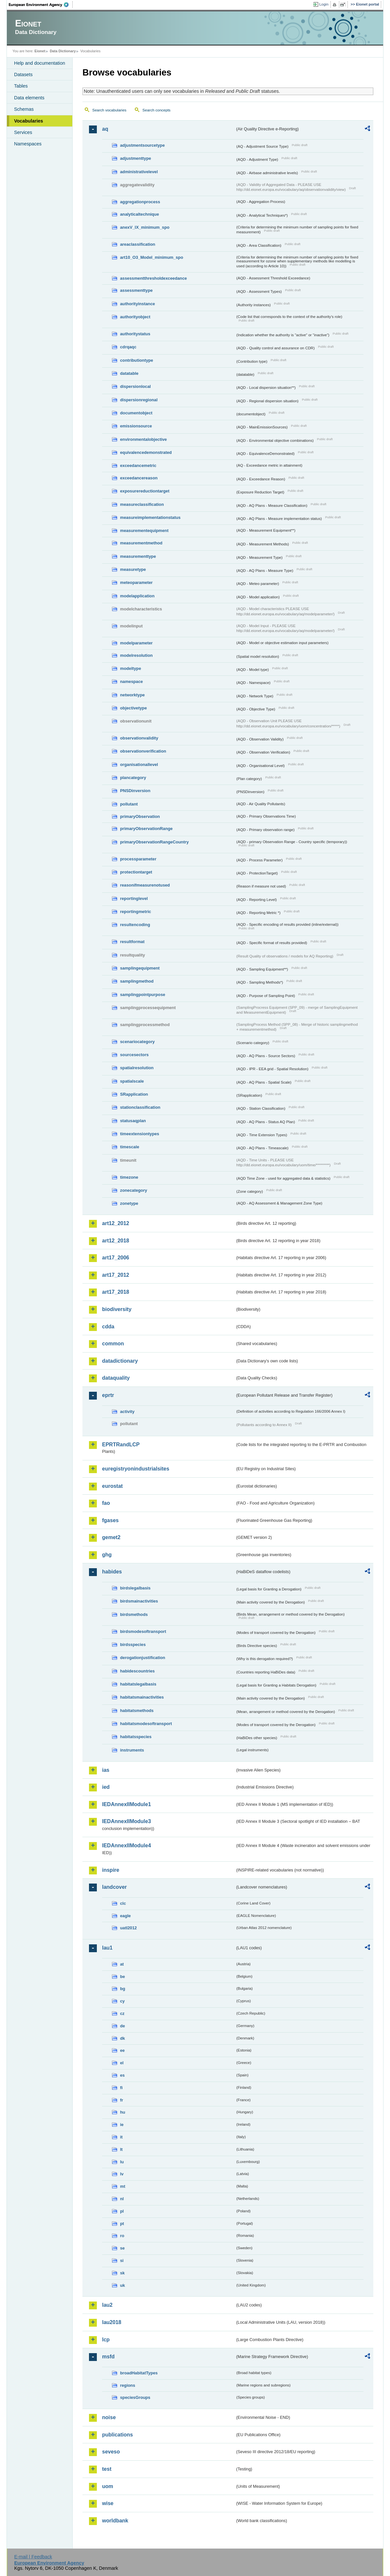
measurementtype (138, 556)
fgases (110, 1520)
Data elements (29, 97)
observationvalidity (139, 738)
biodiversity (117, 1309)
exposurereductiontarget (144, 491)
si (122, 2260)
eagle (125, 1915)
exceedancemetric (138, 465)
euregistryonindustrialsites (135, 1468)
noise (109, 2417)
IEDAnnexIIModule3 (126, 1821)
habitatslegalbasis (138, 1684)
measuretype (133, 569)
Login (323, 4)
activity (127, 1411)
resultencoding (135, 924)
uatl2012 (128, 1927)
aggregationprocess (140, 201)
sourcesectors (134, 1054)
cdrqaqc (128, 346)
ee (122, 2050)
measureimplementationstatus (150, 517)
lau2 (107, 2305)
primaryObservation (140, 816)
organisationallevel (139, 764)
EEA (41, 4)
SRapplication (134, 1094)
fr (121, 2100)
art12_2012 (115, 1223)
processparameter (138, 858)
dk (122, 2038)
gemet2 (111, 1537)
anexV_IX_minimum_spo (144, 227)
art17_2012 (115, 1275)
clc (123, 1903)
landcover (114, 1887)
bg (122, 1988)
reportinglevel (134, 898)
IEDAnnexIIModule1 (126, 1804)
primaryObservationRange (146, 828)
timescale (129, 1146)
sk (122, 2272)
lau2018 (111, 2322)
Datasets (23, 74)
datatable (129, 373)
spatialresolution (136, 1067)
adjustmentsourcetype (142, 145)
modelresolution (136, 655)
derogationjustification (142, 1657)
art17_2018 (115, 1292)
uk (122, 2285)
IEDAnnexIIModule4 (126, 1845)
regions (127, 2385)
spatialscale (132, 1081)
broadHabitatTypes (139, 2372)
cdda (108, 1326)
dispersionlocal (135, 386)
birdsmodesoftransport (143, 1631)
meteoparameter (136, 582)
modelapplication (137, 595)
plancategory (133, 777)
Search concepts (156, 110)
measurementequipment (144, 530)
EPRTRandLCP (121, 1444)
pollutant (129, 804)
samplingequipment (140, 968)
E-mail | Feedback (33, 2556)
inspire (110, 1870)
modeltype (130, 668)
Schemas (24, 109)
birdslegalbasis (135, 1588)
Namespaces (28, 143)
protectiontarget (136, 872)
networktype (132, 694)
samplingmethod (136, 981)
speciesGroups (135, 2397)
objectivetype (133, 708)
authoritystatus (135, 333)
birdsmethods (134, 1614)
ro (122, 2235)
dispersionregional (139, 399)
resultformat (132, 941)
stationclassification (140, 1107)
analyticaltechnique (139, 214)
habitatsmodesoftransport (146, 1723)
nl (122, 2198)
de (122, 2025)
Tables (21, 86)
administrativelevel (139, 171)
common (113, 1343)
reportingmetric (135, 911)
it (121, 2137)
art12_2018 (115, 1240)
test (106, 2469)
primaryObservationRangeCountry (154, 841)
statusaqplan (133, 1120)
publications (117, 2434)
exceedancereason (139, 477)
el (122, 2062)
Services (23, 132)
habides (112, 1571)
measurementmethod (141, 542)
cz (122, 2013)
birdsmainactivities (139, 1601)
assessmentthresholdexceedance (153, 278)
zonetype (129, 1203)
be (122, 1976)
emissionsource (136, 426)
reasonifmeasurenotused (145, 885)
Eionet (39, 51)
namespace (131, 681)
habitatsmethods (136, 1710)
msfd (108, 2356)
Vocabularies (28, 121)
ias (105, 1770)
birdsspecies (133, 1644)
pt (122, 2223)
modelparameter (136, 642)
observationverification (143, 751)
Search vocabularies (109, 110)
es (122, 2075)
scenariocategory (137, 1041)
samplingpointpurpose (142, 994)
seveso (111, 2451)
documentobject (136, 412)
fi (121, 2087)
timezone (129, 1177)
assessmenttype (136, 290)
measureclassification (142, 504)
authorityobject (135, 316)
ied (106, 1787)
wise (108, 2503)
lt (121, 2149)
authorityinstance (137, 303)
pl (122, 2211)
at (122, 1964)
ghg (107, 1554)
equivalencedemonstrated (146, 452)
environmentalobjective (143, 439)
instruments (132, 1750)
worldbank (115, 2520)
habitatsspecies (135, 1736)
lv (122, 2173)
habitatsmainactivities (142, 1697)
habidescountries (137, 1671)
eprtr (108, 1395)
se (122, 2248)
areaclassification (137, 244)
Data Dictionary (63, 51)
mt (122, 2186)
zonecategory (133, 1190)
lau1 (107, 1948)
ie (122, 2124)
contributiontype (136, 360)
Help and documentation (39, 63)
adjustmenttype (135, 158)
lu (122, 2161)
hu (122, 2112)
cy (122, 2001)
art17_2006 (115, 1257)
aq (105, 129)
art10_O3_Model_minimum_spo (151, 257)
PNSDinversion (135, 790)
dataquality (116, 1378)
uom (107, 2486)
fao (106, 1503)
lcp (106, 2339)
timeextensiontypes (139, 1133)
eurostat (112, 1486)
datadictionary (120, 1361)
